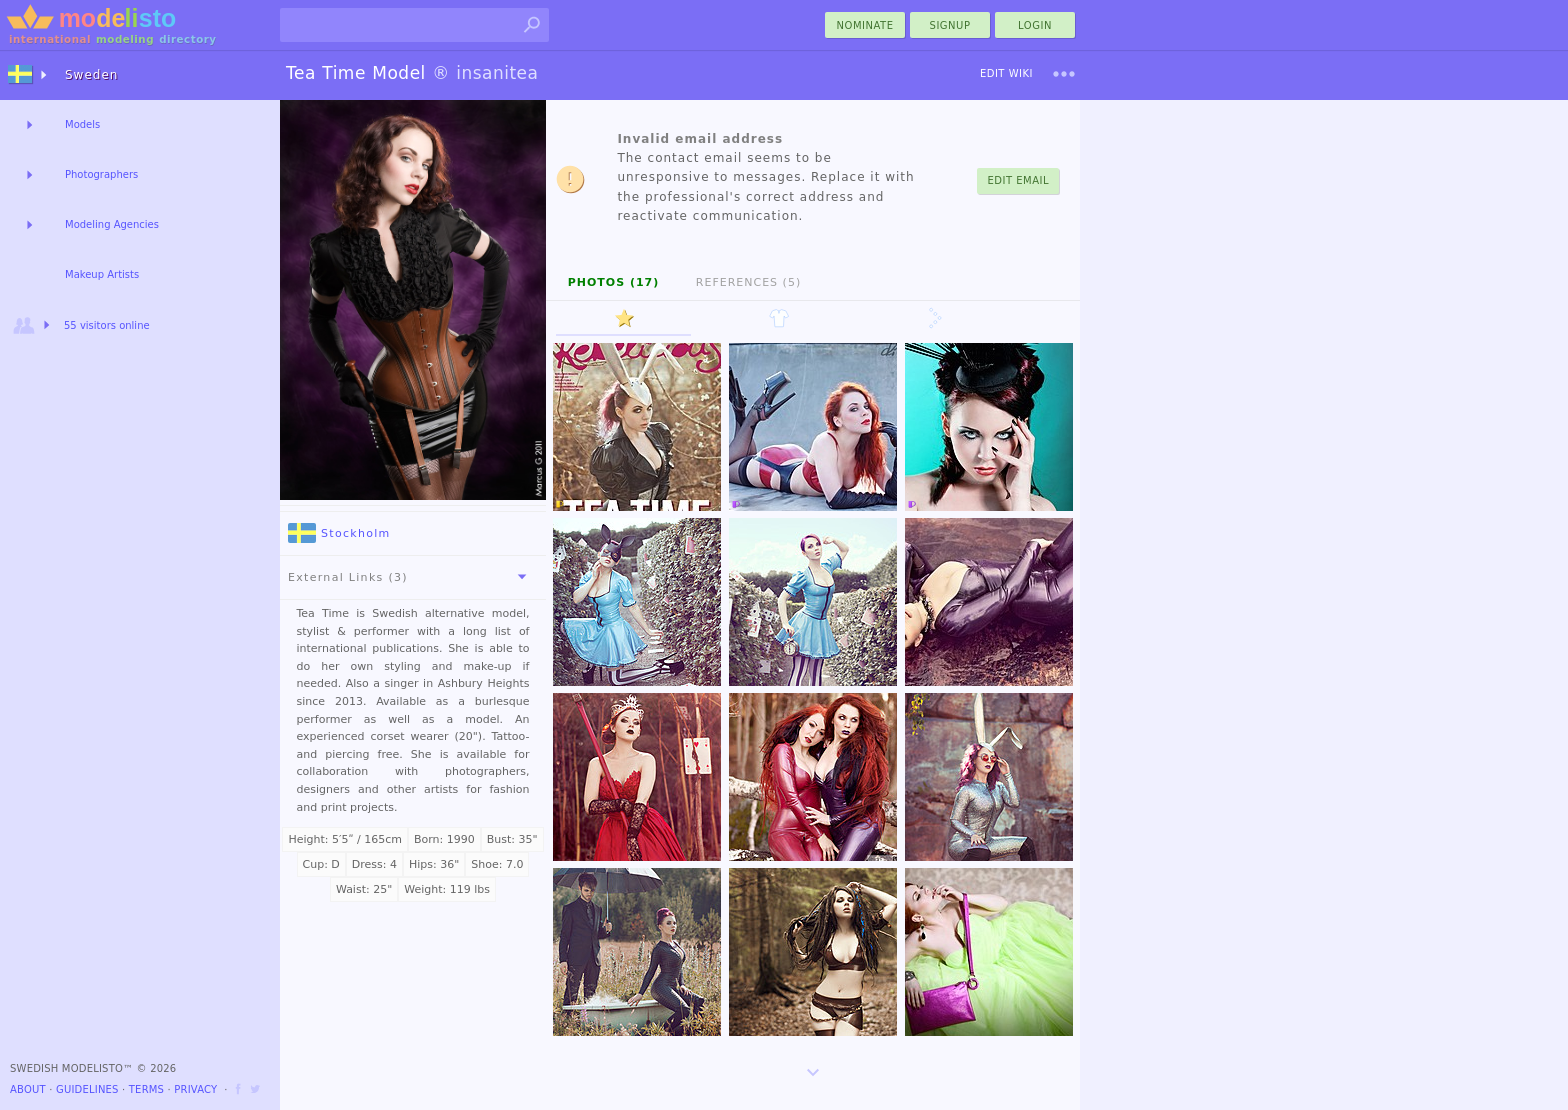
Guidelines (87, 1089)
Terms (146, 1089)
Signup (950, 25)
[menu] (1064, 74)
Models (82, 124)
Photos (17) (614, 282)
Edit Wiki (1006, 73)
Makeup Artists (102, 274)
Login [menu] (1035, 25)
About (28, 1089)
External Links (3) (411, 577)
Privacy (195, 1089)
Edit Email (1018, 180)
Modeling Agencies (112, 224)
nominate (865, 25)
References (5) (748, 282)
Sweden (91, 75)
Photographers (101, 174)
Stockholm (339, 533)
